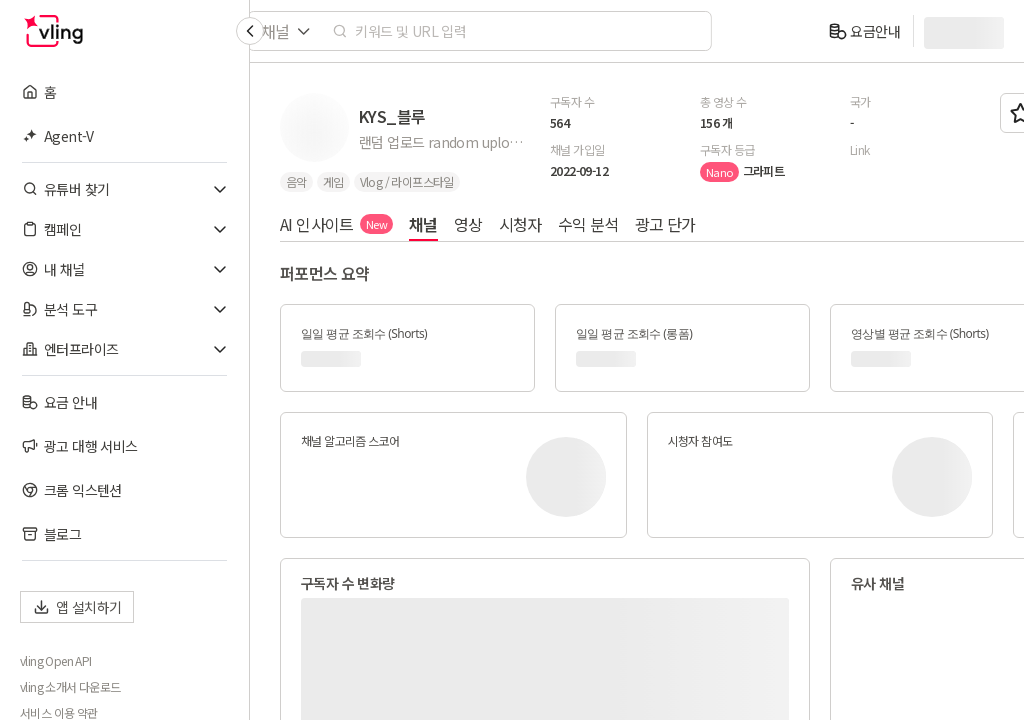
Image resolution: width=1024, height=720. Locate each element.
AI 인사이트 (336, 224)
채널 (423, 224)
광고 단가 (665, 224)
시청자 (520, 224)
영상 (468, 224)
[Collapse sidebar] (250, 31)
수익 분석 (588, 224)
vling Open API (56, 661)
